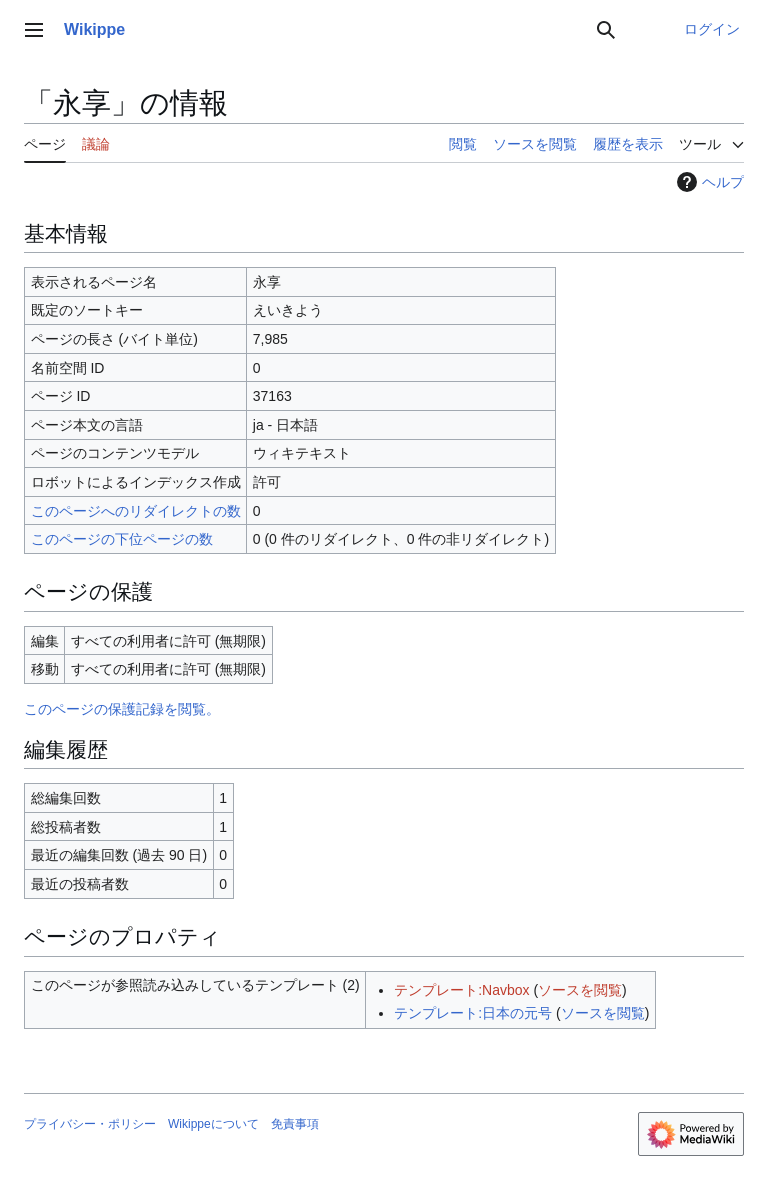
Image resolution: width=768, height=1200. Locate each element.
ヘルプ (708, 182)
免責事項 (295, 1124)
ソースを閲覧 (580, 990)
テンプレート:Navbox (461, 990)
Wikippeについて (213, 1124)
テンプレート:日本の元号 (473, 1013)
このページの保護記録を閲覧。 (122, 709)
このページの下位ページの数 (122, 539)
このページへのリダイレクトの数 (136, 511)
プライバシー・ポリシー (90, 1124)
